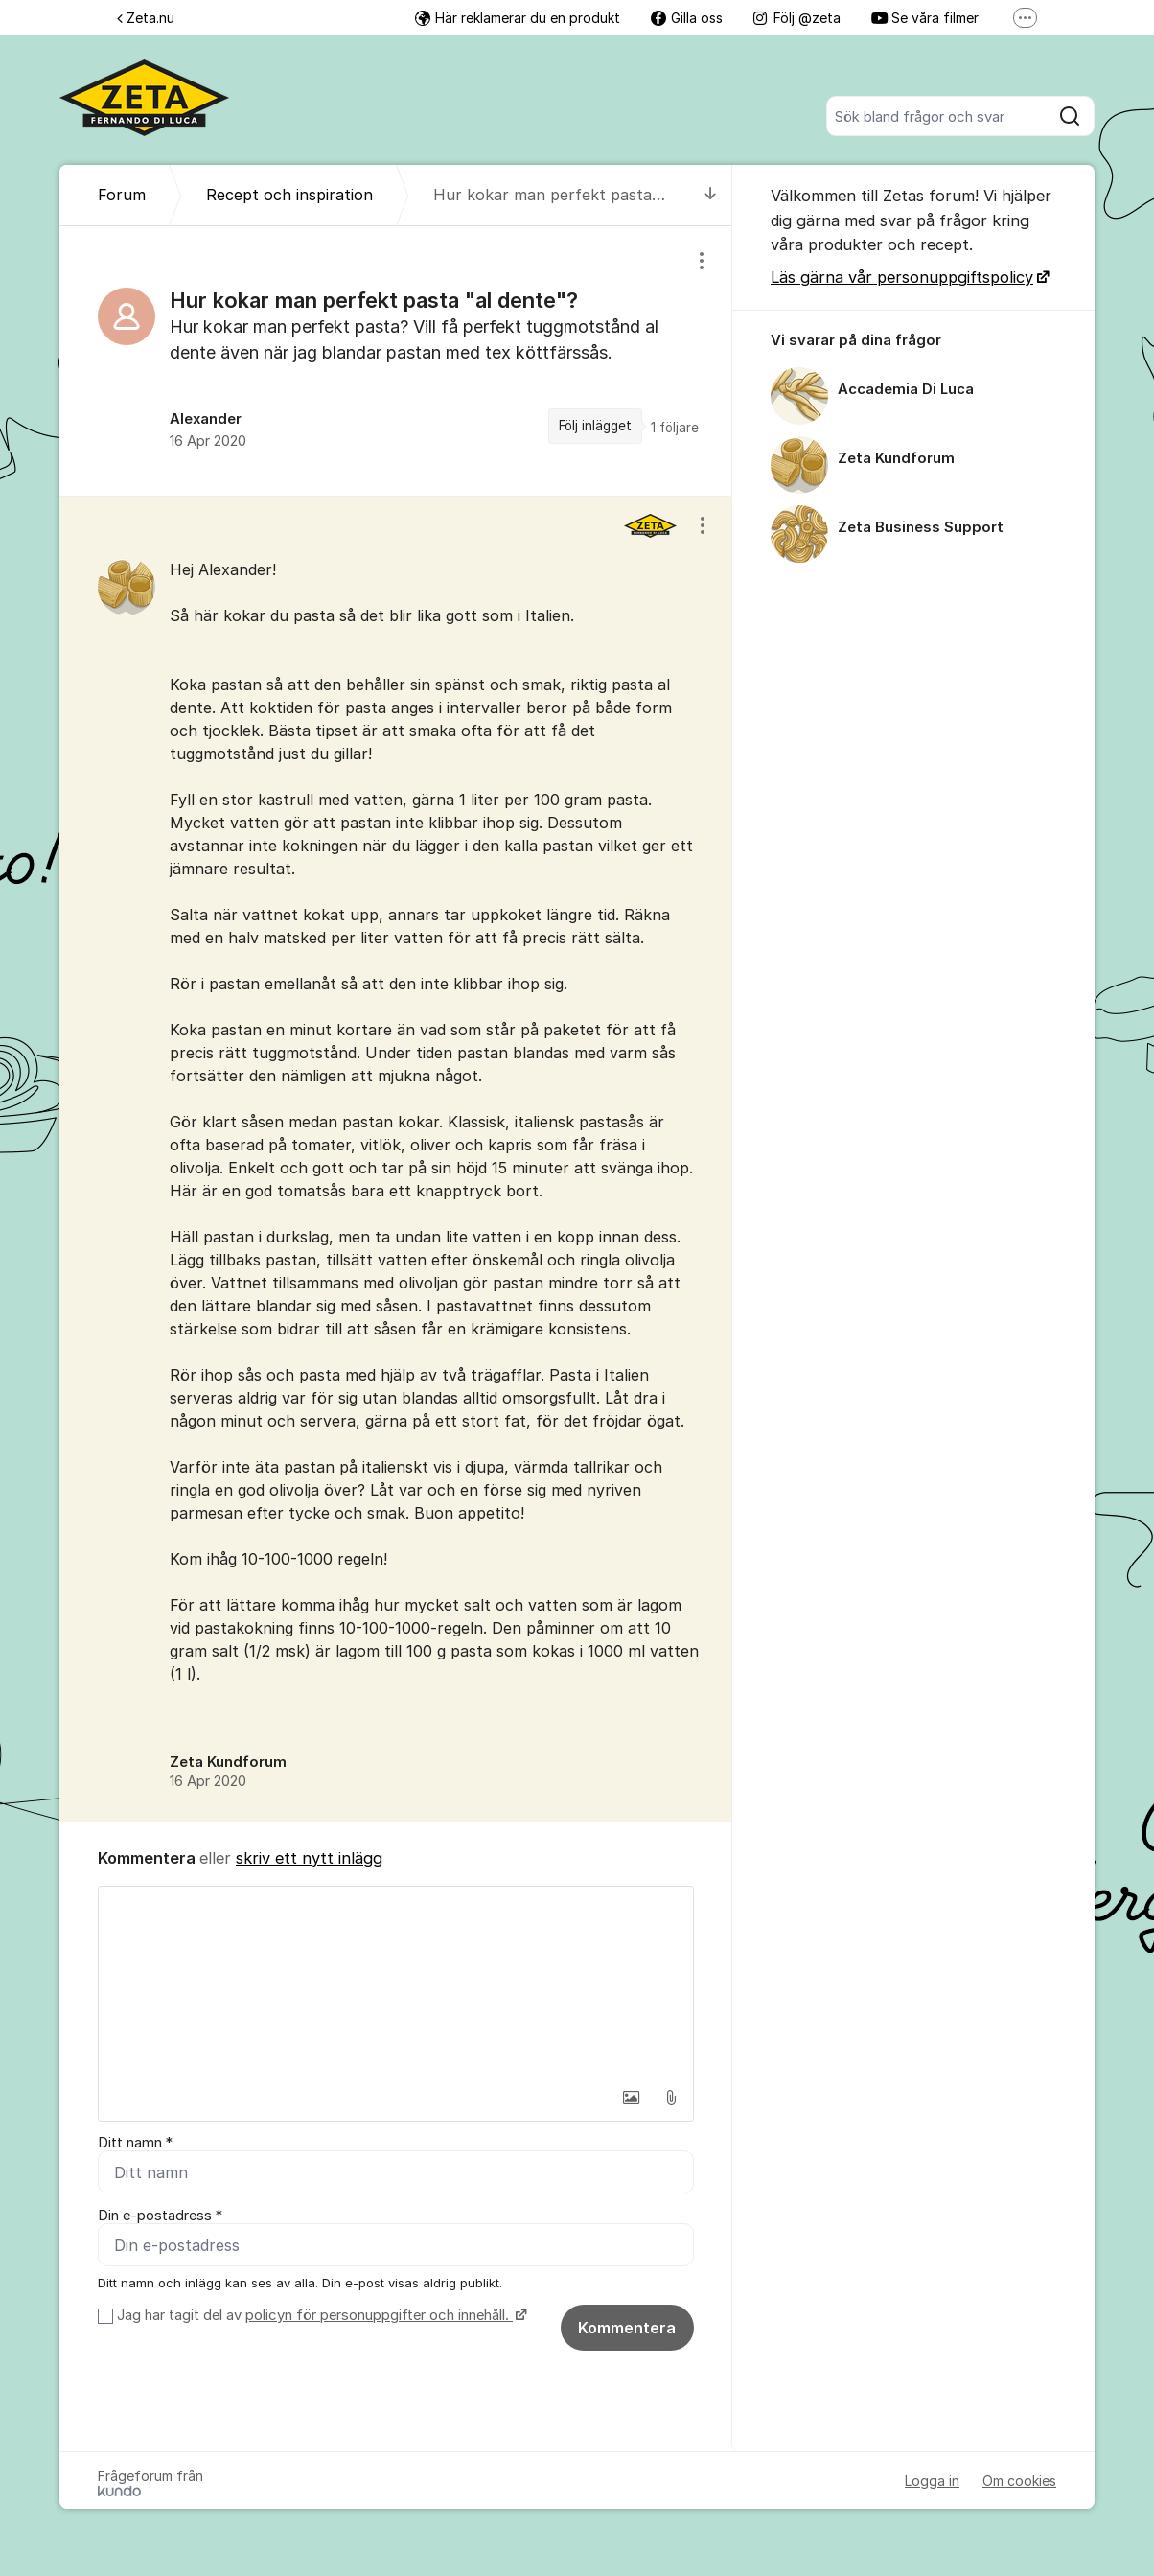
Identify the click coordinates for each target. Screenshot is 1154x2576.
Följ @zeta (797, 18)
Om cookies (1019, 2480)
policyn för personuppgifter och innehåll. (379, 2315)
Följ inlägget (595, 425)
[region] (395, 361)
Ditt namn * (135, 2142)
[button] (630, 2097)
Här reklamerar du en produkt (517, 18)
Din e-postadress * (160, 2215)
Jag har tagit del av (319, 2315)
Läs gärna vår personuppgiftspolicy (902, 277)
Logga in (932, 2480)
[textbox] (396, 1982)
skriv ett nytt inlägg (309, 1858)
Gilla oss (687, 18)
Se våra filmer (925, 18)
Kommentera (627, 2327)
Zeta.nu (145, 18)
